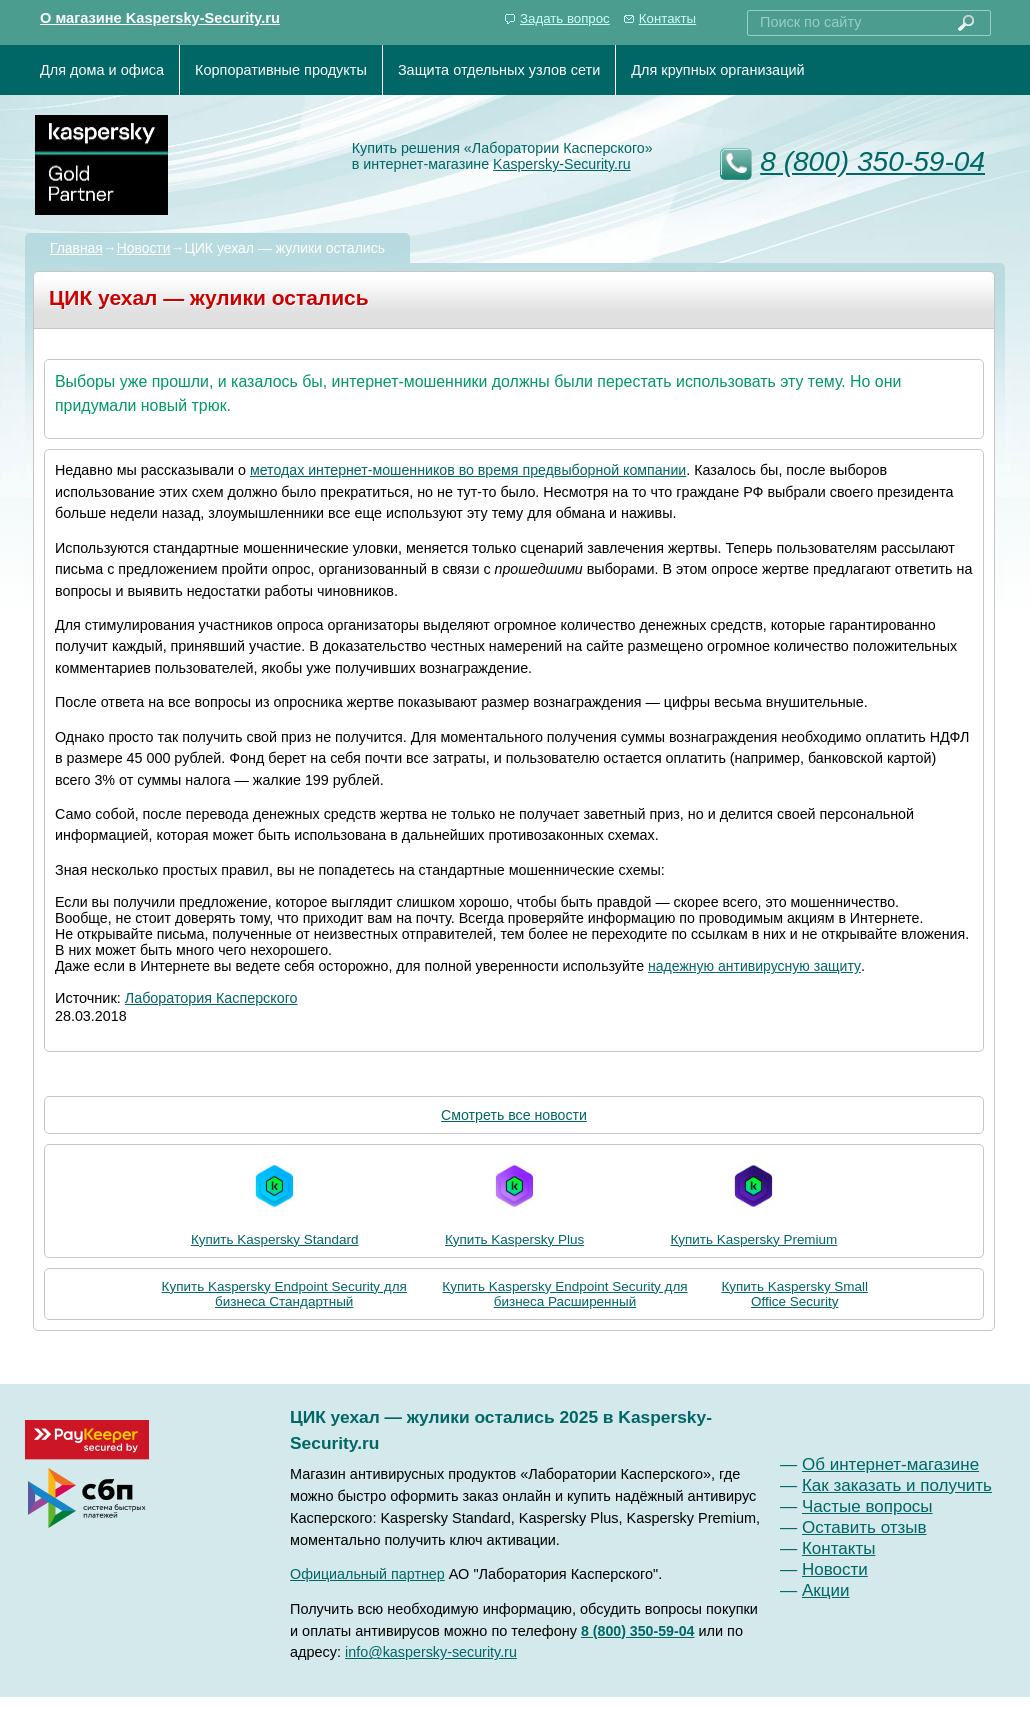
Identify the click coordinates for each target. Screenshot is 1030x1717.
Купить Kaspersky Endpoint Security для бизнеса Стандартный (284, 1294)
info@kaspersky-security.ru (431, 1652)
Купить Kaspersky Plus (514, 1200)
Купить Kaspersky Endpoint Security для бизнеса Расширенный (564, 1294)
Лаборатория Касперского (211, 998)
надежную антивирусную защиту (754, 966)
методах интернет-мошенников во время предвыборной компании (468, 470)
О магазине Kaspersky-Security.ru (160, 18)
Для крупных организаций (717, 70)
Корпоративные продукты (281, 70)
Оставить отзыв (864, 1527)
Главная (76, 248)
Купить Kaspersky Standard (275, 1200)
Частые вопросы (867, 1506)
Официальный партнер (367, 1574)
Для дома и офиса (102, 70)
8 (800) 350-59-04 (872, 161)
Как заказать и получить (897, 1485)
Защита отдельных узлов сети (499, 70)
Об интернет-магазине (890, 1464)
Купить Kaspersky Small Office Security (794, 1294)
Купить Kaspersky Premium (753, 1200)
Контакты (667, 18)
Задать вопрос (565, 18)
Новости (144, 248)
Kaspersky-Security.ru (562, 164)
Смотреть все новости (514, 1115)
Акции (826, 1590)
